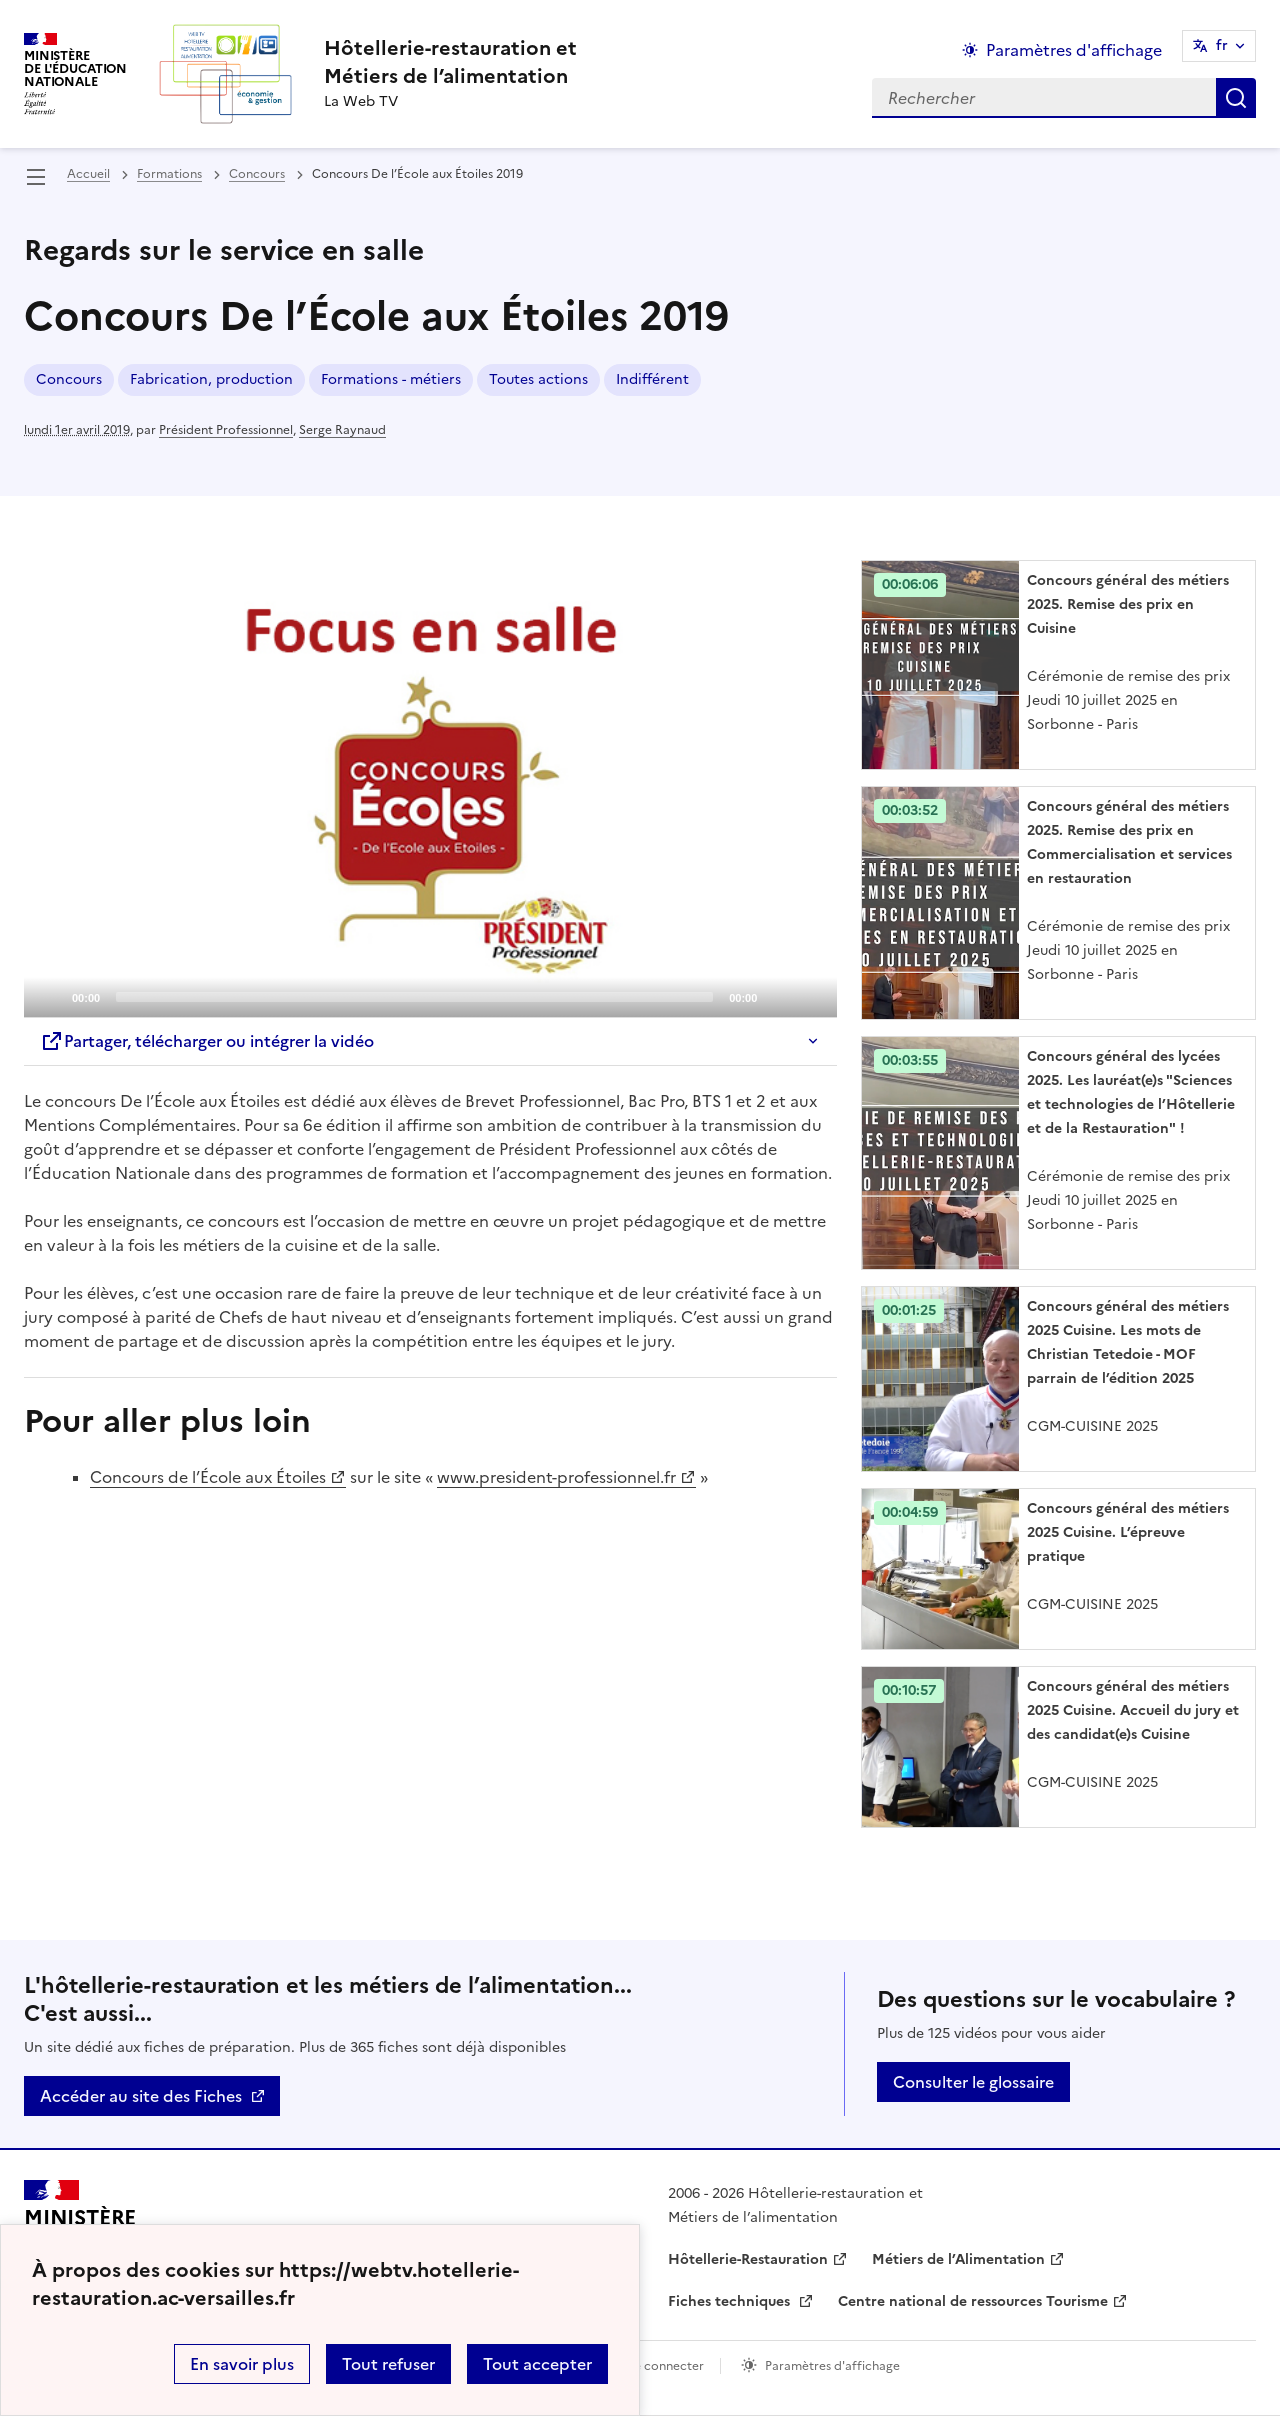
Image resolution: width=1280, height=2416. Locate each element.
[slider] (414, 997)
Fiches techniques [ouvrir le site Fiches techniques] (731, 2301)
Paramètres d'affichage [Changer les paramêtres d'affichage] (1074, 50)
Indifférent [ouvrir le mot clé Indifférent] (652, 379)
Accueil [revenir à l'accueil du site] (88, 174)
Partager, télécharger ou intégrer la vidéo (207, 1041)
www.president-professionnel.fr (556, 1477)
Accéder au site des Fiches (141, 2096)
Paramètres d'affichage (832, 2366)
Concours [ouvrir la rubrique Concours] (257, 174)
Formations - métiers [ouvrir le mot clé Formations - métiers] (391, 379)
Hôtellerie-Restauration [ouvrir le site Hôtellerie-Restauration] (748, 2259)
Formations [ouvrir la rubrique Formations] (169, 174)
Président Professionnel (226, 430)
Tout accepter (537, 2364)
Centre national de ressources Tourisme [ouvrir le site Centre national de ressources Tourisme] (973, 2301)
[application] (430, 788)
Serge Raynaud (342, 430)
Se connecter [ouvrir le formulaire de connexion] (665, 2366)
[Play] (431, 789)
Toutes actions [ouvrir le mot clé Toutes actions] (538, 379)
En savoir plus (242, 2364)
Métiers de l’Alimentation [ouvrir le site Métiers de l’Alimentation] (958, 2259)
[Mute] (778, 996)
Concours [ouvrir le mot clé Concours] (69, 379)
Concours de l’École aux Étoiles (208, 1477)
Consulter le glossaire (973, 2082)
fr (1222, 45)
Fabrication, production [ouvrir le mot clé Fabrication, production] (211, 379)
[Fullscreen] (810, 996)
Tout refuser (388, 2364)
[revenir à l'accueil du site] (450, 62)
